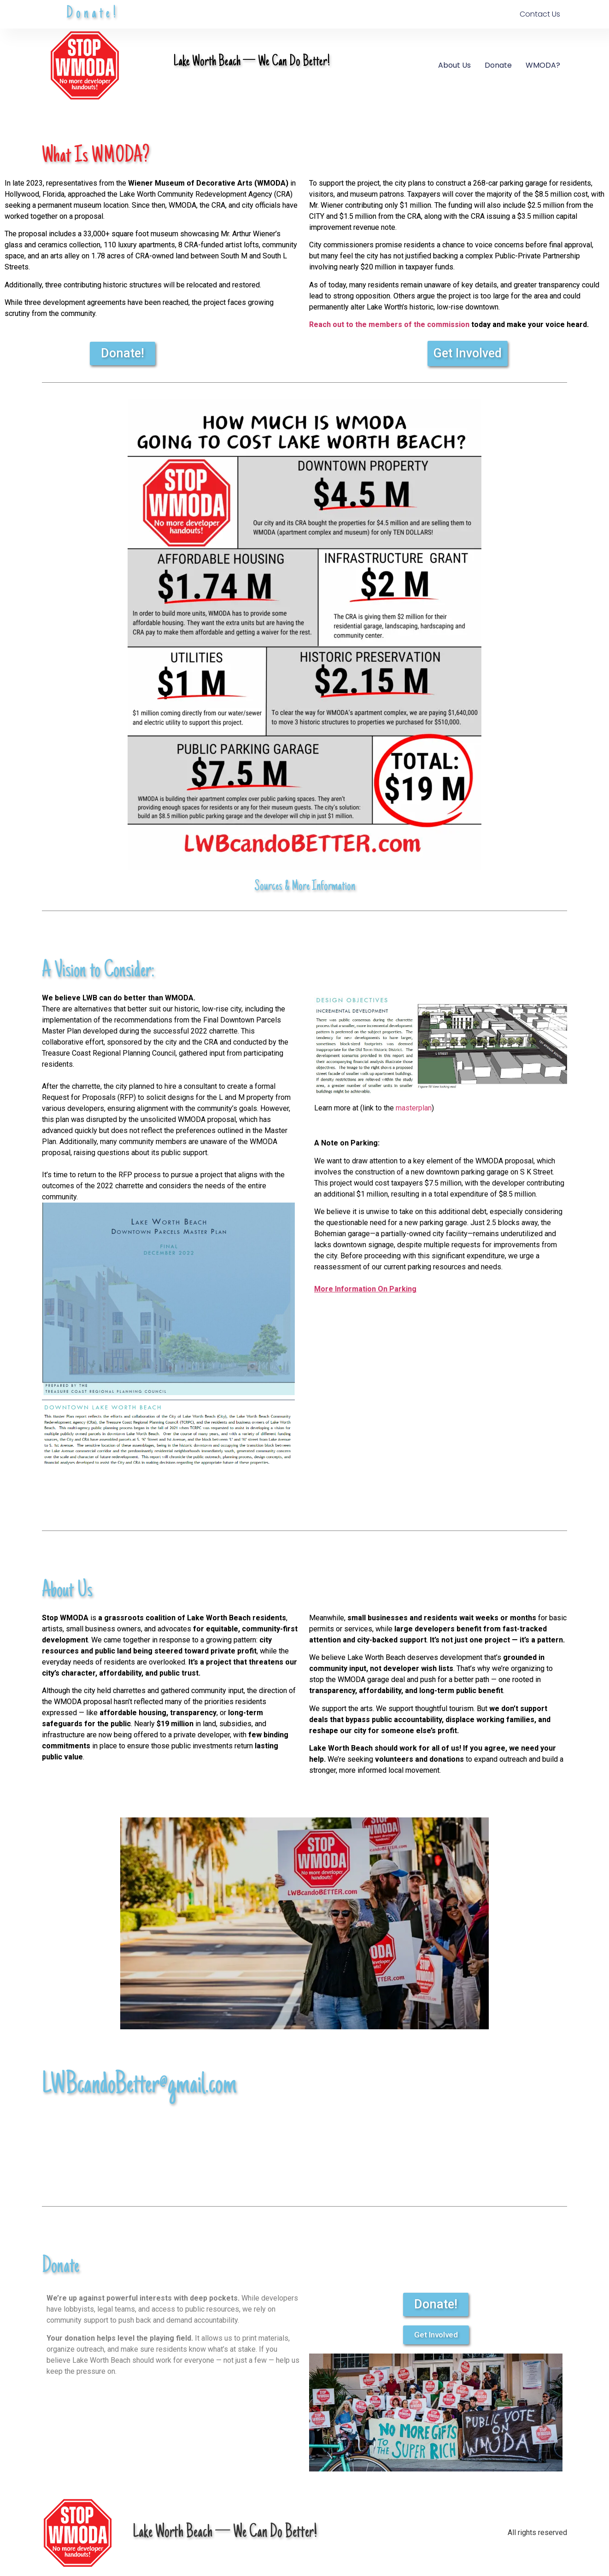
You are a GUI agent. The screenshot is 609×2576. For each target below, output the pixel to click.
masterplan (413, 1108)
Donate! (93, 14)
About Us (454, 65)
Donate (498, 65)
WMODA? (543, 65)
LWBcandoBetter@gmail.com (139, 2086)
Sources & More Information (304, 886)
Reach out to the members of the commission (389, 324)
